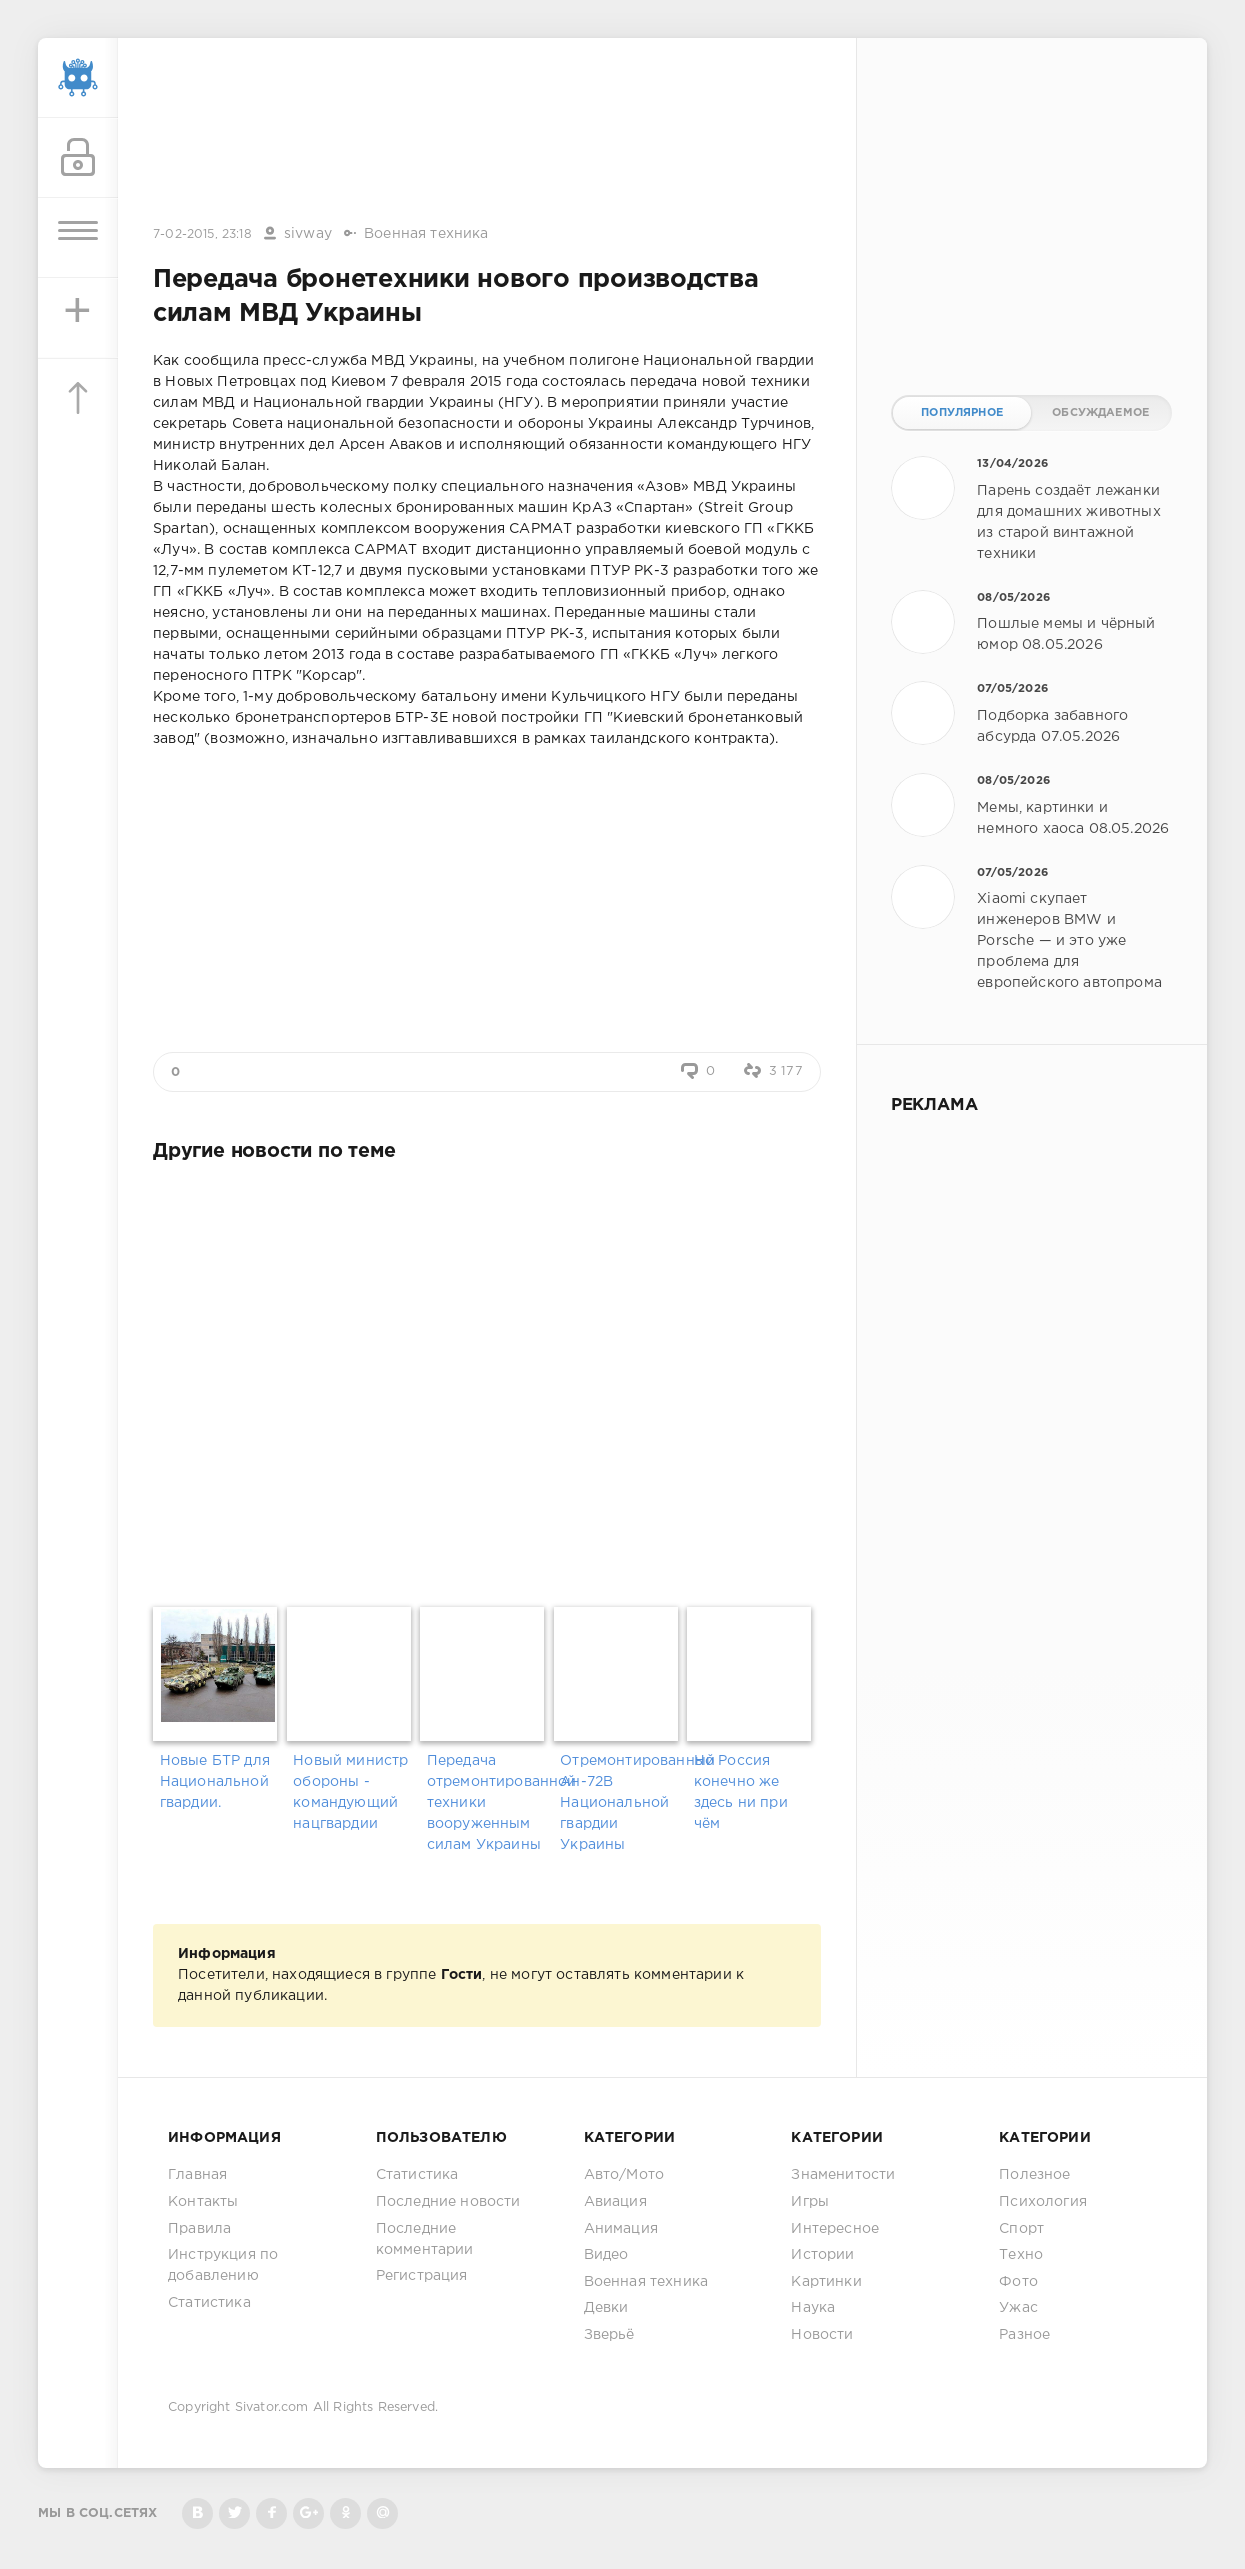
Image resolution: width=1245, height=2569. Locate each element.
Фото (1018, 2282)
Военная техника (426, 234)
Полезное (1034, 2175)
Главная (197, 2175)
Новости (822, 2335)
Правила (199, 2229)
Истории (822, 2255)
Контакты (203, 2202)
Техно (1021, 2255)
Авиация (615, 2202)
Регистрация (422, 2276)
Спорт (1021, 2229)
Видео (606, 2255)
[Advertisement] (487, 133)
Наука (813, 2308)
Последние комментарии (425, 2239)
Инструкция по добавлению (223, 2265)
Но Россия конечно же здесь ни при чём (741, 1792)
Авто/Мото (624, 2175)
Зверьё (609, 2335)
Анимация (621, 2229)
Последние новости (448, 2202)
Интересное (835, 2229)
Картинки (826, 2282)
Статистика (209, 2303)
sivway (308, 234)
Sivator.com (272, 2407)
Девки (606, 2308)
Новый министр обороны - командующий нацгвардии (350, 1792)
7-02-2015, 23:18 (202, 234)
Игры (810, 2202)
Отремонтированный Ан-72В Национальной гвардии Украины (620, 1803)
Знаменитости (843, 2175)
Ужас (1018, 2308)
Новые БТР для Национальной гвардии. (215, 1782)
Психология (1043, 2202)
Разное (1024, 2335)
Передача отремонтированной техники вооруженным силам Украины (487, 1803)
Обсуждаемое (1100, 413)
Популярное (962, 413)
